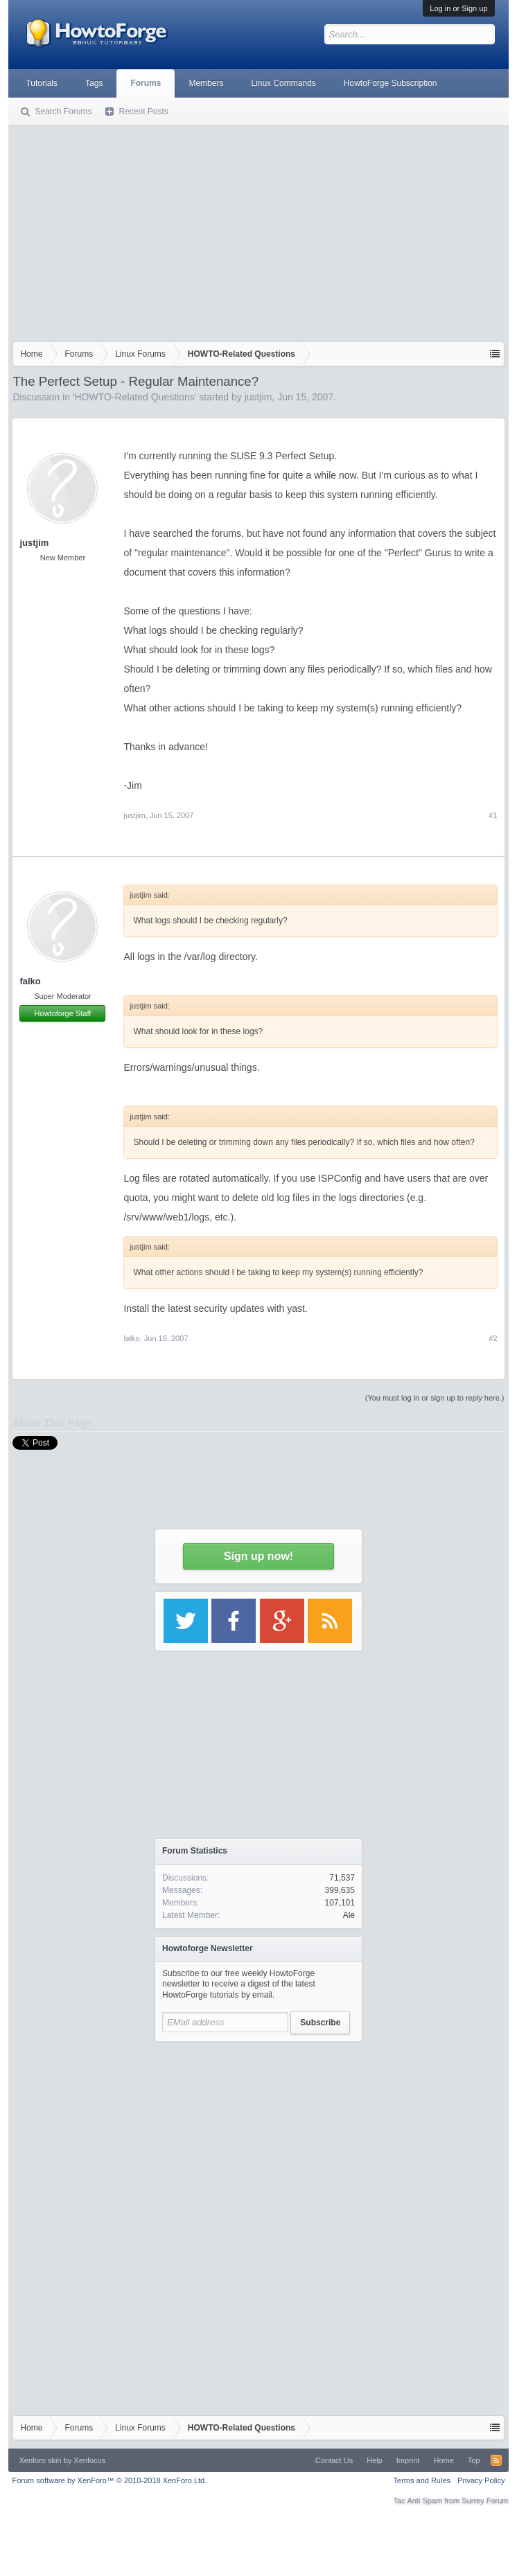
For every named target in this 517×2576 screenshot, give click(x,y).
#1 (493, 815)
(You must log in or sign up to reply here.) (435, 1398)
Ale (349, 1915)
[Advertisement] (258, 231)
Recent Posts (143, 111)
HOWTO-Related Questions (135, 396)
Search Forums (63, 111)
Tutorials (42, 83)
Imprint (408, 2460)
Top (474, 2460)
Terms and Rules (422, 2480)
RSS (496, 2460)
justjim (258, 396)
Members (206, 83)
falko (29, 981)
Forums (145, 83)
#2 (493, 1338)
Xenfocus (89, 2460)
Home (443, 2460)
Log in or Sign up (458, 8)
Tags (94, 83)
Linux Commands (283, 83)
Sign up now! (258, 1556)
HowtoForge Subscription (390, 83)
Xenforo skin (40, 2460)
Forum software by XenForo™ (109, 2480)
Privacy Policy (481, 2480)
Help (375, 2460)
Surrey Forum (485, 2500)
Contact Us (334, 2460)
